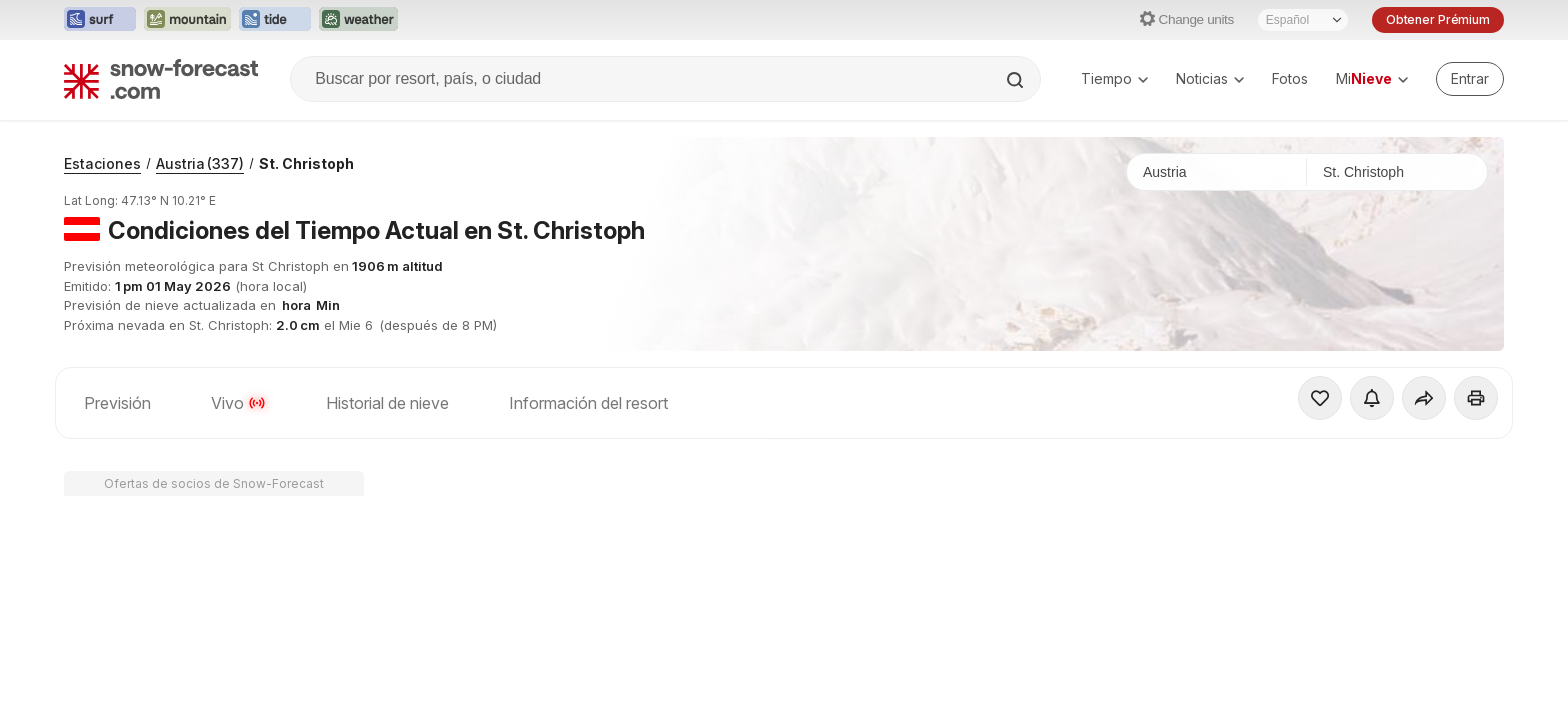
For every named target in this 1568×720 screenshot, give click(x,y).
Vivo (238, 403)
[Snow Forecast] (161, 79)
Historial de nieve (387, 403)
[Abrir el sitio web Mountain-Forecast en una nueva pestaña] (187, 20)
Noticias (1210, 78)
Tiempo (1114, 78)
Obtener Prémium (1438, 19)
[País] (1217, 172)
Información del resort (588, 403)
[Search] (1017, 80)
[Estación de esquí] (1397, 172)
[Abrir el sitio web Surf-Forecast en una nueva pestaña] (100, 20)
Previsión (117, 403)
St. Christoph (306, 163)
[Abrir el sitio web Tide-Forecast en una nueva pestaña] (275, 20)
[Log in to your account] (1470, 79)
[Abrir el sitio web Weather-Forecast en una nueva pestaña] (358, 20)
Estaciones (102, 163)
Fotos (1290, 78)
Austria (200, 163)
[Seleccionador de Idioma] (1303, 20)
